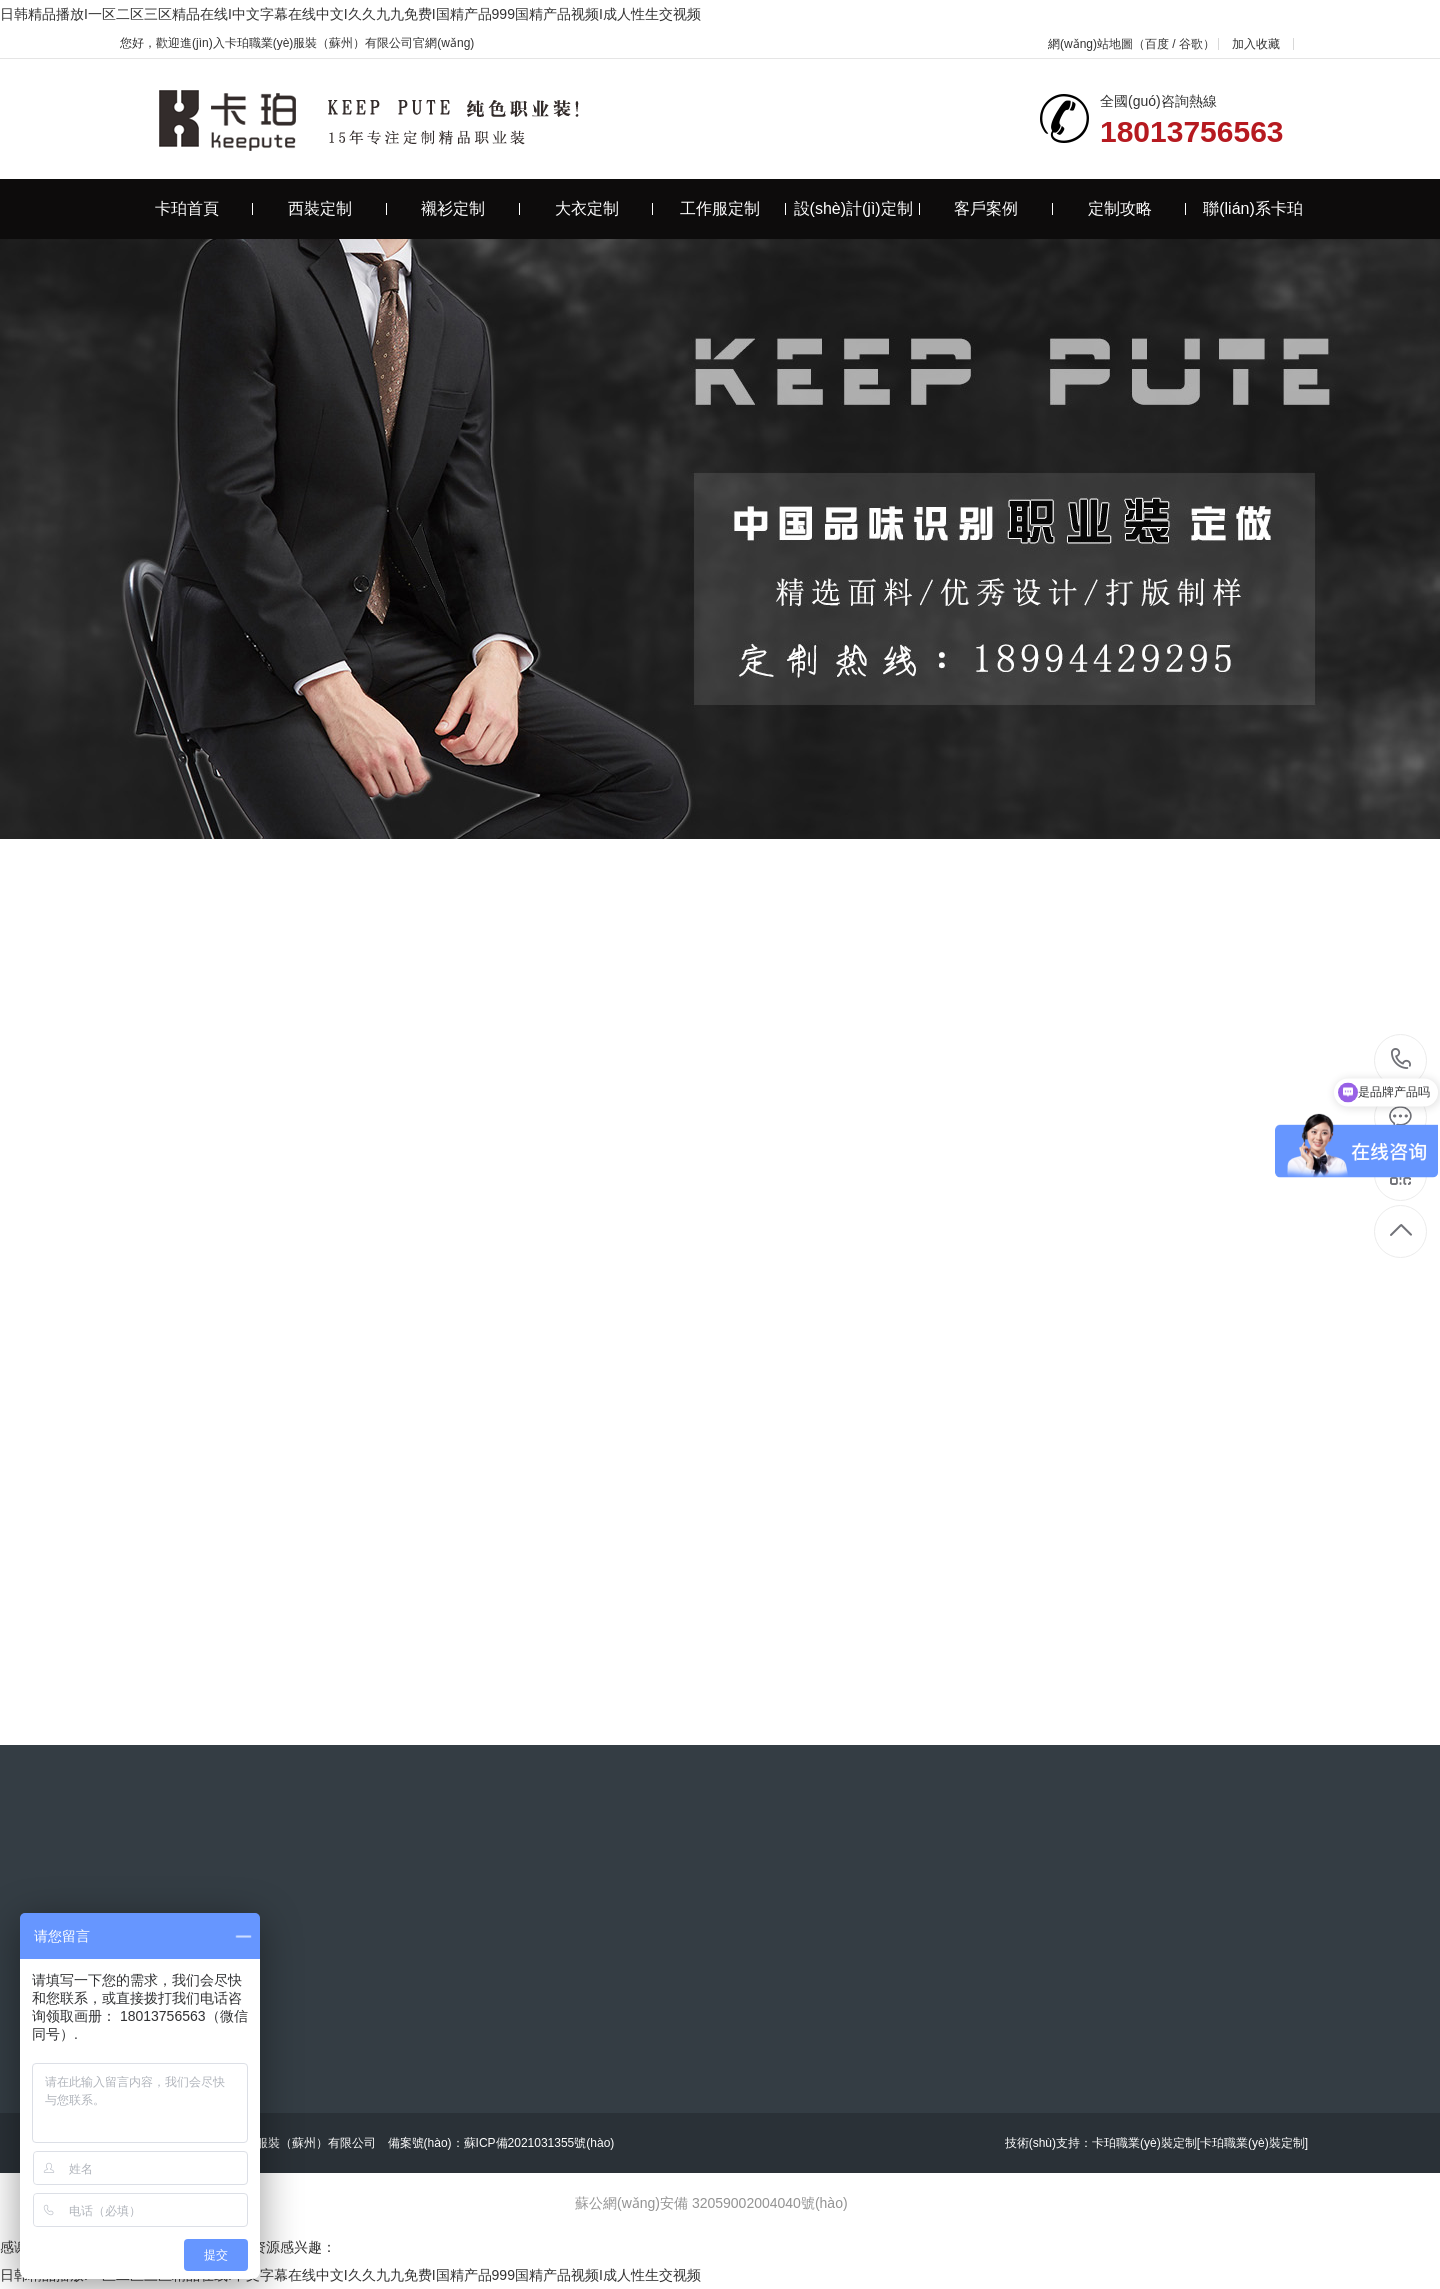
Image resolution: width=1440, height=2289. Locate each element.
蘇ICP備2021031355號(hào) (539, 2143)
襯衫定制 (470, 208)
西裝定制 (337, 208)
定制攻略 (1137, 208)
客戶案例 (1003, 208)
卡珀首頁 (204, 208)
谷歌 (1191, 44)
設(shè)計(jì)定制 (857, 208)
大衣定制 (604, 208)
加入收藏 (1256, 44)
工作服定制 (733, 208)
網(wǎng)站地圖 (1090, 44)
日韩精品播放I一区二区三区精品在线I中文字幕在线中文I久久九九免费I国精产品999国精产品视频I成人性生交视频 (350, 14)
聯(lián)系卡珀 (1253, 208)
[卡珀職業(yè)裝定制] (1252, 2143)
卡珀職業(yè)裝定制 (1144, 2143)
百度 (1157, 44)
